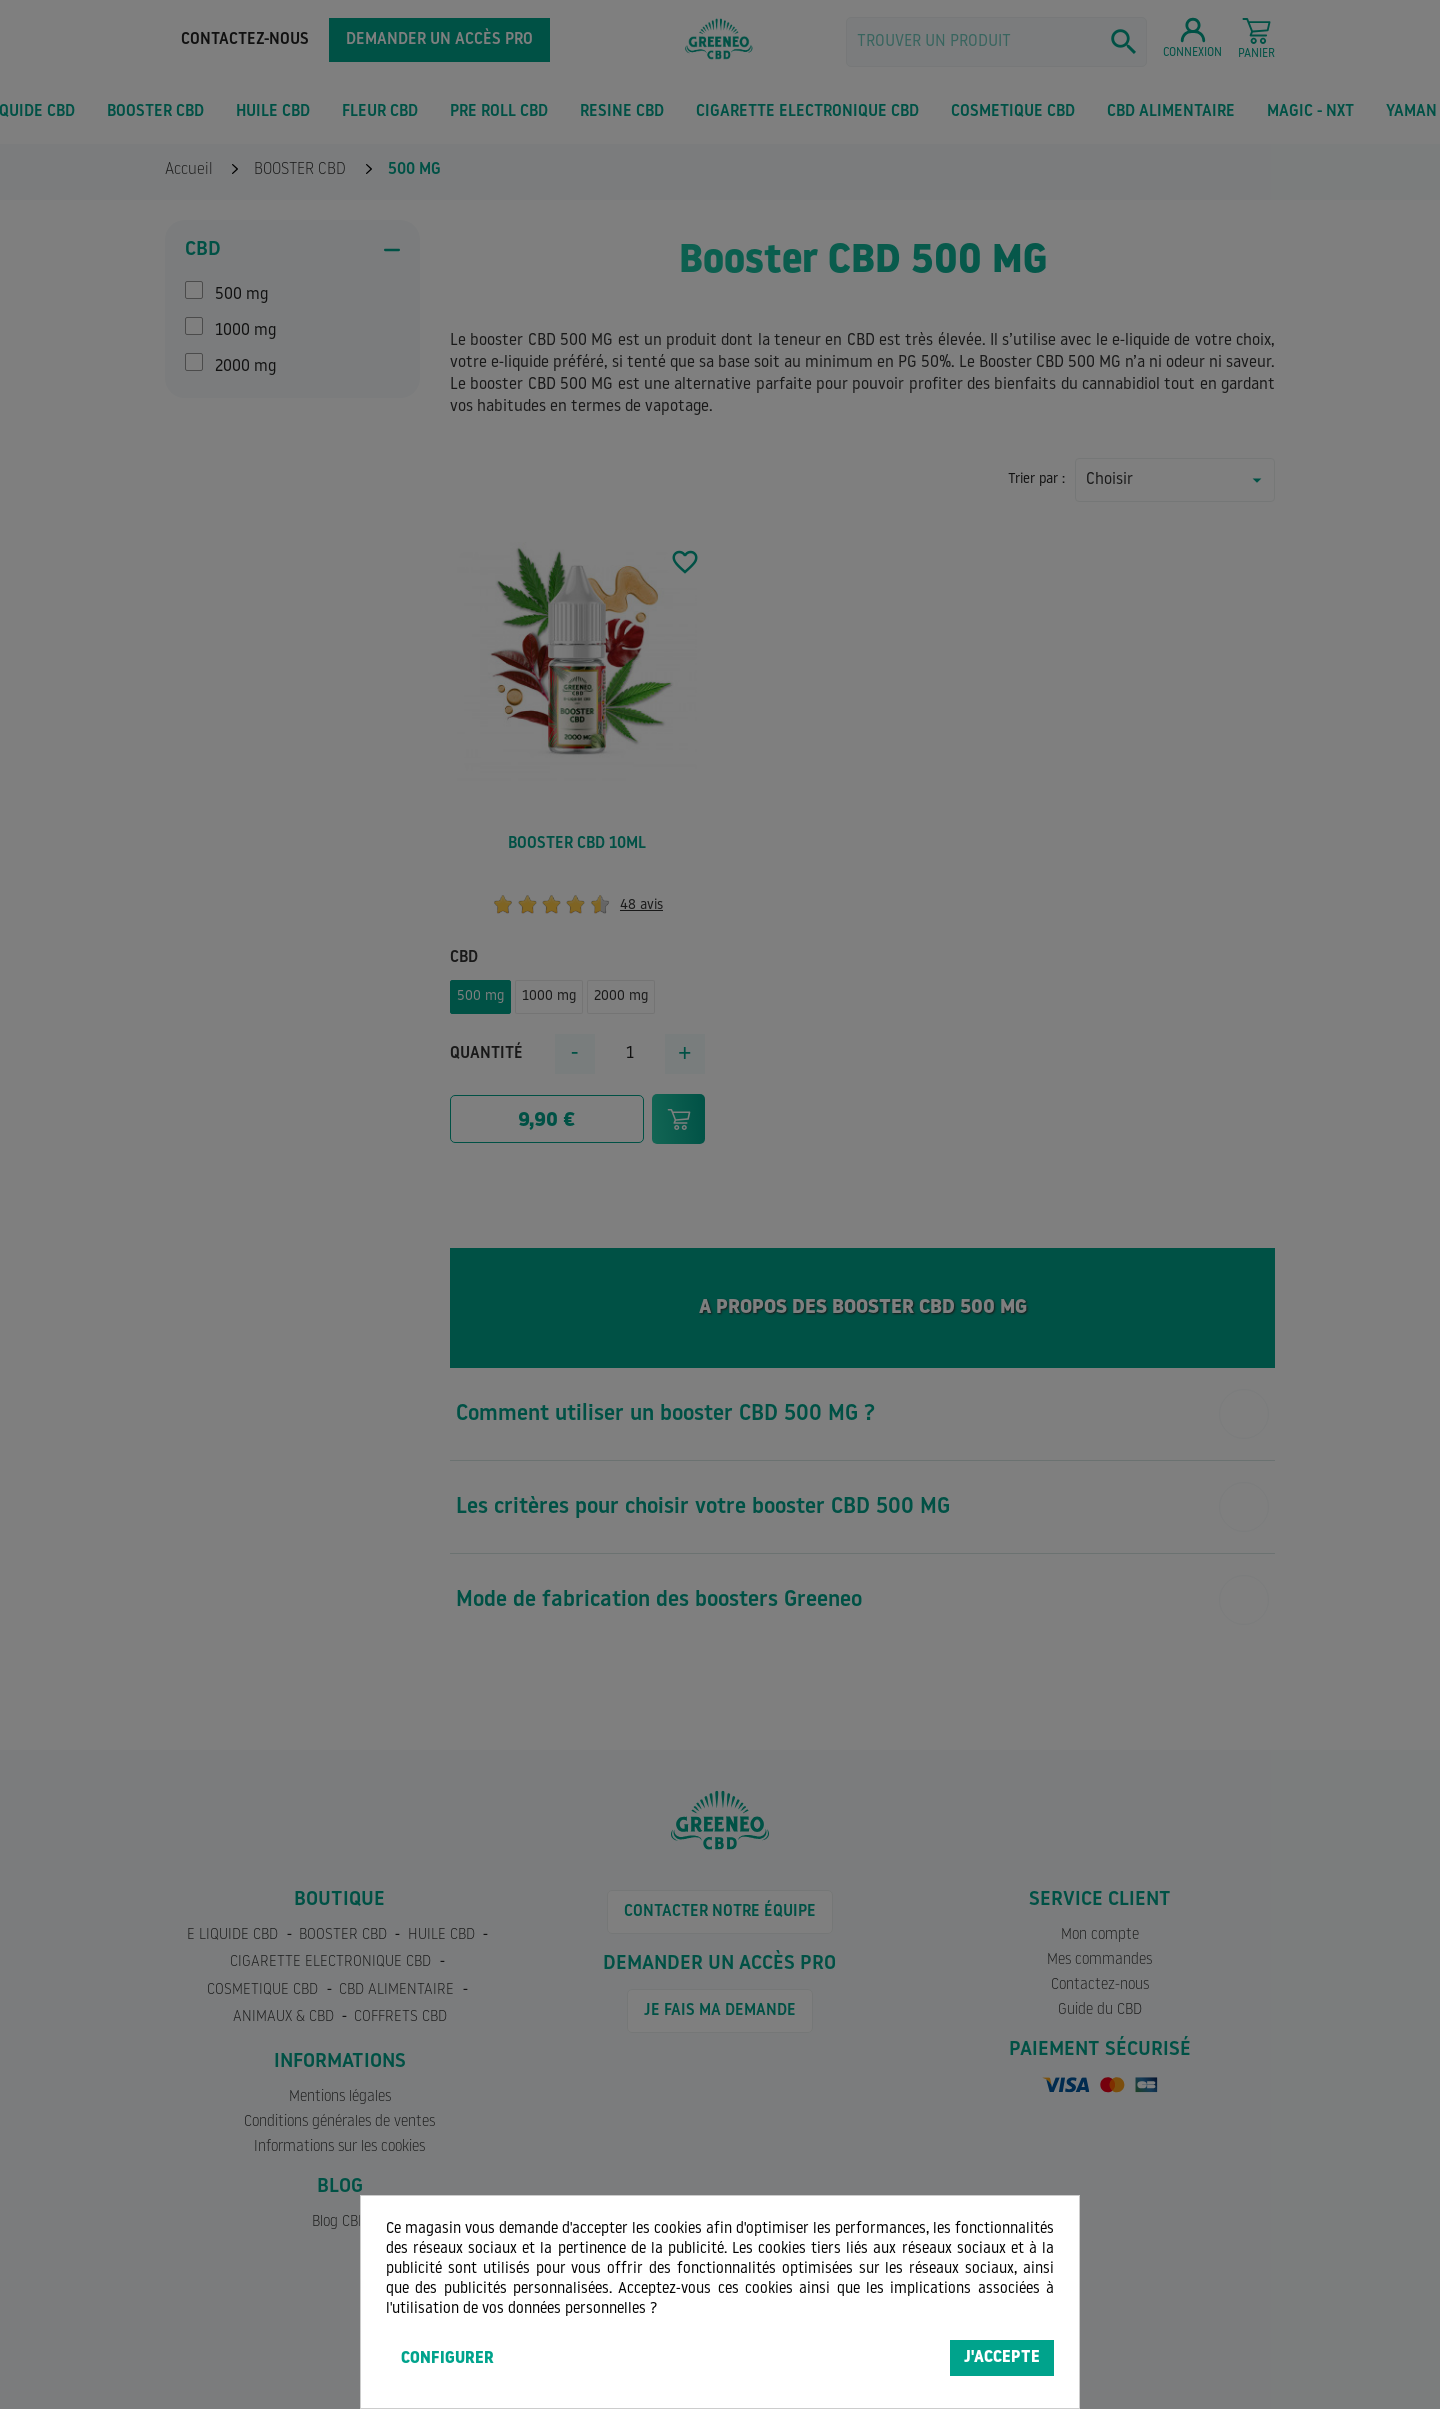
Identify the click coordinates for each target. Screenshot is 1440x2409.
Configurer (447, 2359)
